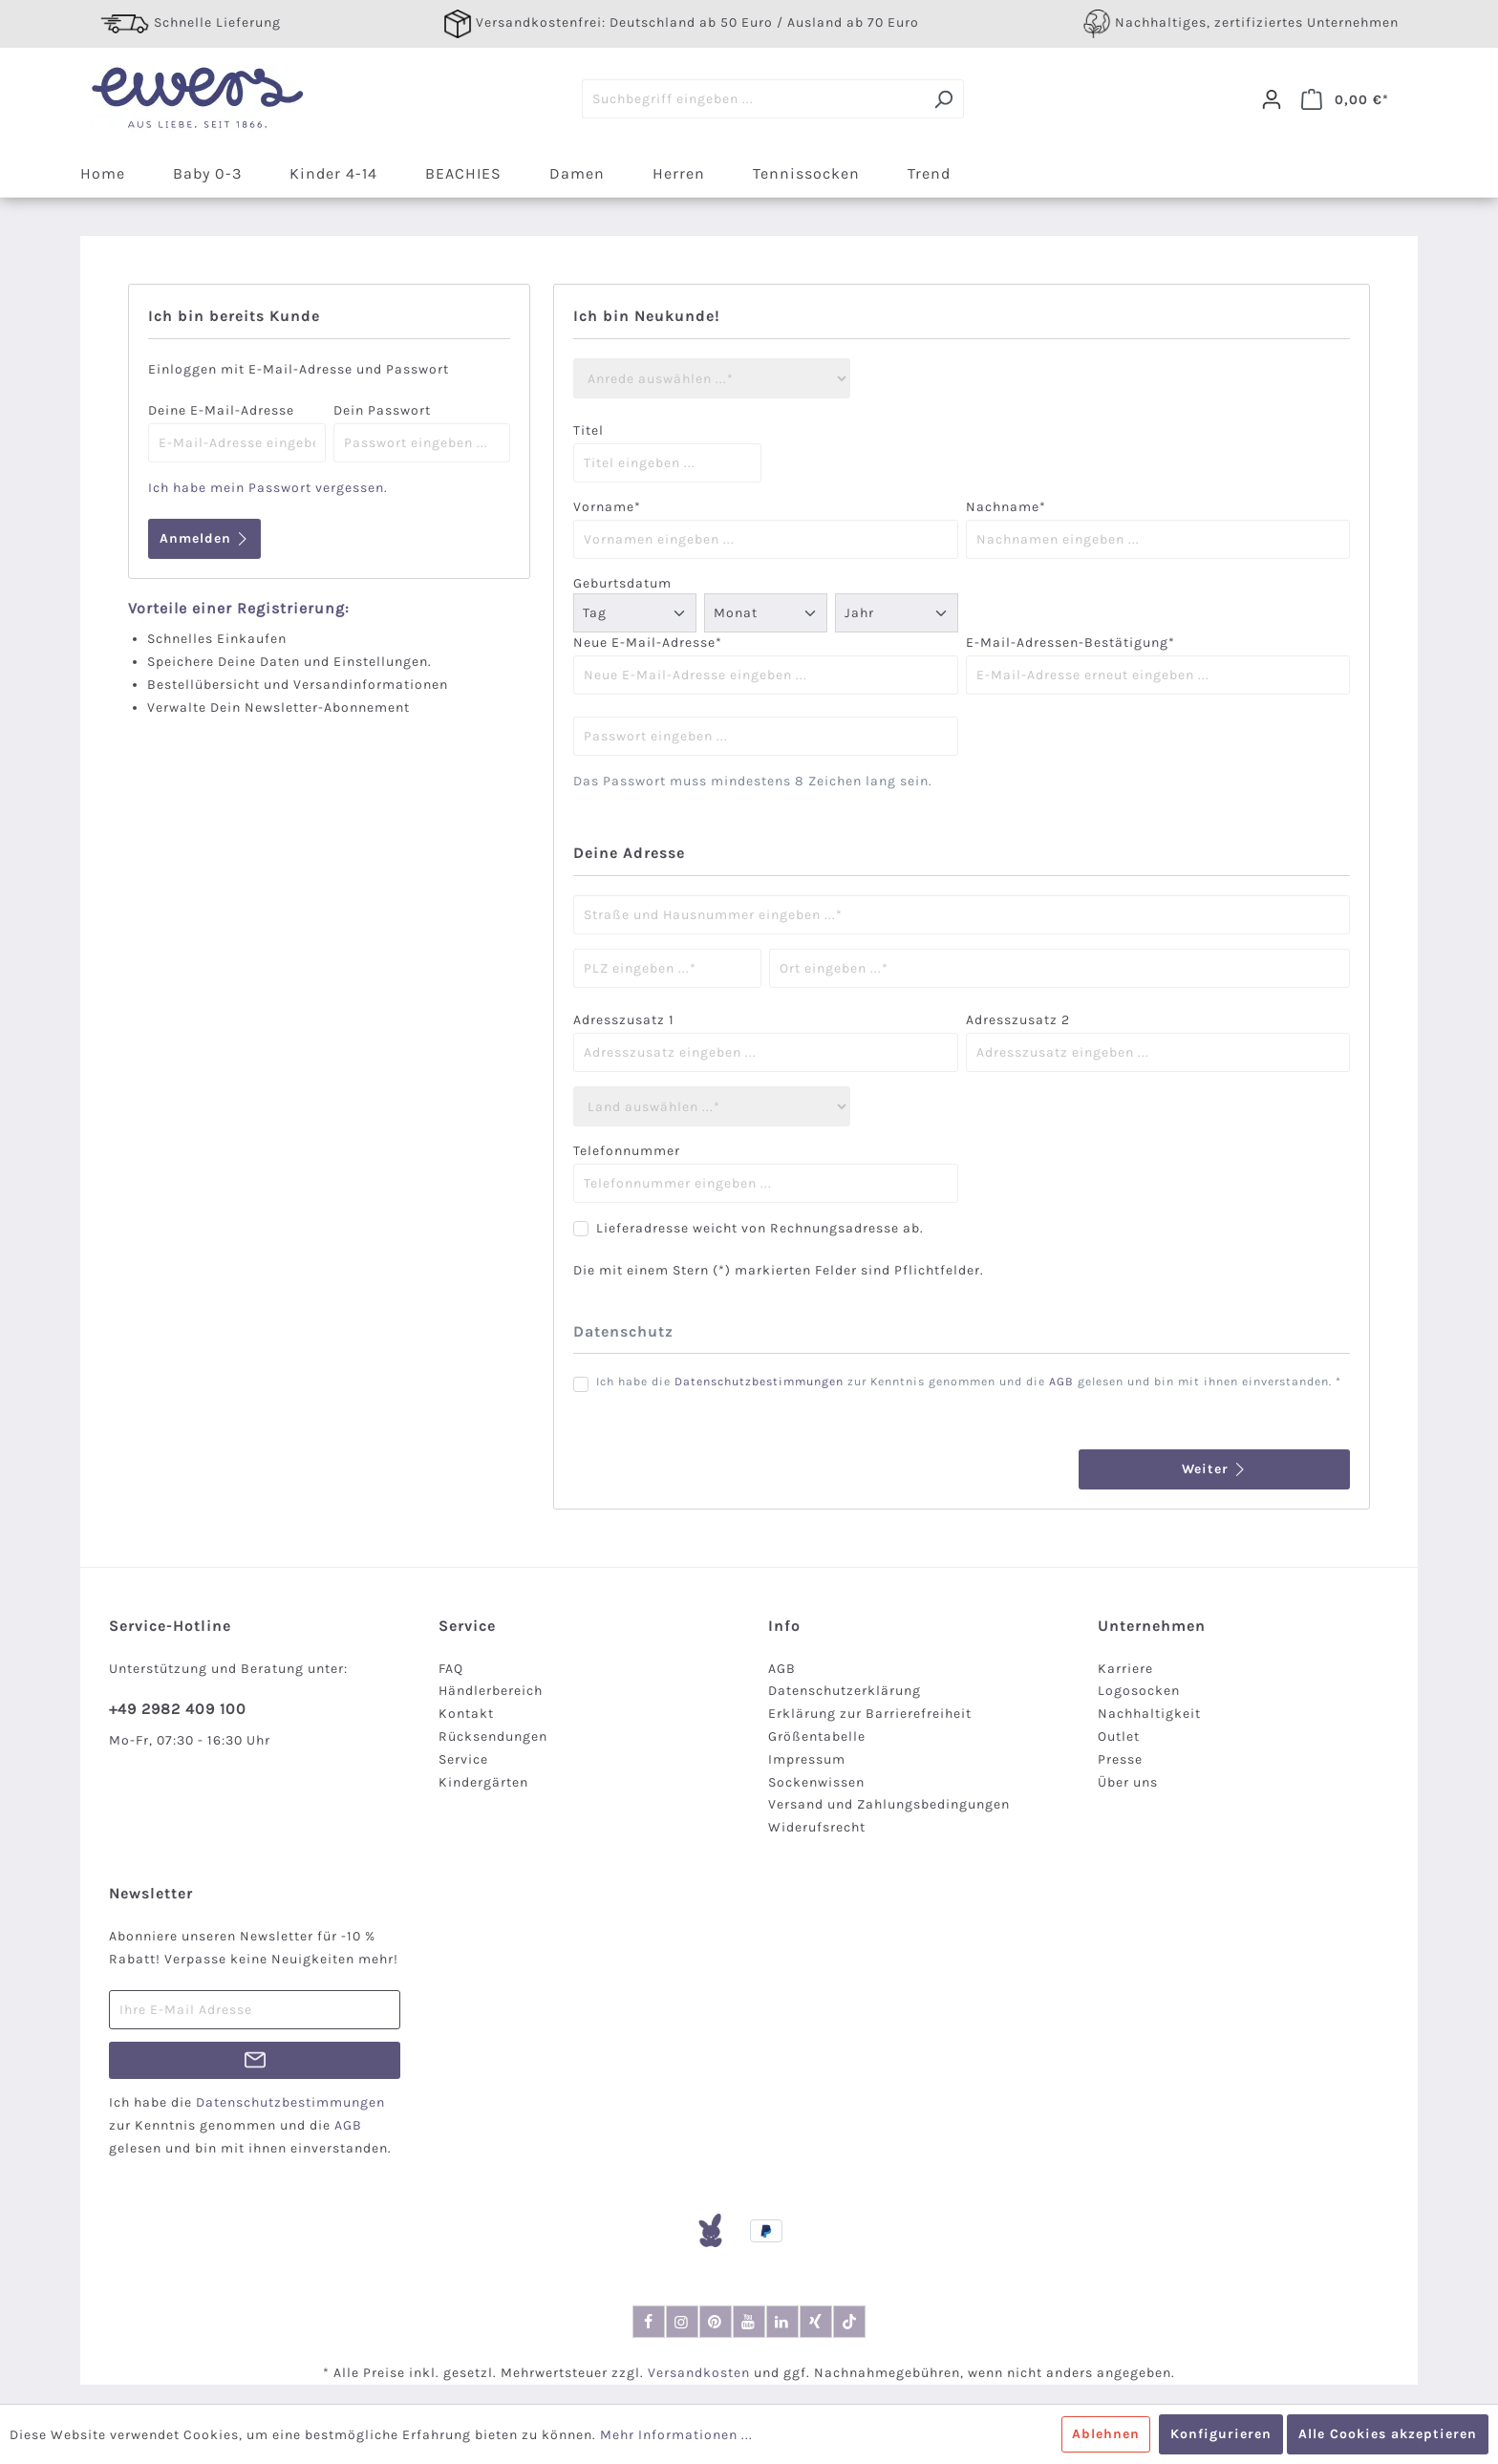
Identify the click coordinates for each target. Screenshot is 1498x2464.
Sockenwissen (816, 1782)
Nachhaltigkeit (1149, 1713)
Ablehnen (1106, 2434)
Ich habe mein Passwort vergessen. (268, 488)
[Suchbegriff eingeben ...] (753, 98)
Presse (1120, 1759)
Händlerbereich (491, 1690)
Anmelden (204, 537)
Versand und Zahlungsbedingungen (889, 1804)
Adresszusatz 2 (1018, 1020)
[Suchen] (943, 98)
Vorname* (607, 507)
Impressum (806, 1759)
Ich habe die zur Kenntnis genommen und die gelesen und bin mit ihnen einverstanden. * (968, 1381)
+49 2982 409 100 (177, 1709)
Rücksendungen (493, 1736)
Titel (588, 430)
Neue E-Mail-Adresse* (647, 642)
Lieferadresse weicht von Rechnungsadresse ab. (760, 1228)
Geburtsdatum (622, 583)
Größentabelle (817, 1736)
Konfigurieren (1221, 2434)
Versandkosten (699, 2373)
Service (463, 1759)
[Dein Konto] (1272, 99)
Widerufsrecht (817, 1827)
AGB (1061, 1381)
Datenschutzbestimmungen (759, 1381)
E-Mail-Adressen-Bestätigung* (1070, 642)
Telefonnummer (626, 1151)
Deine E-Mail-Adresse (221, 410)
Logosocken (1139, 1690)
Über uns (1128, 1782)
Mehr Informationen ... (676, 2435)
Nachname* (1006, 507)
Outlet (1119, 1736)
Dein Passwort (382, 410)
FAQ (451, 1669)
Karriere (1125, 1669)
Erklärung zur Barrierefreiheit (870, 1713)
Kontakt (466, 1713)
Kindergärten (483, 1782)
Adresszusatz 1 (623, 1020)
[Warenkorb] (1345, 99)
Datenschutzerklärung (844, 1690)
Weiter (1214, 1468)
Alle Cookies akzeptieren (1387, 2434)
